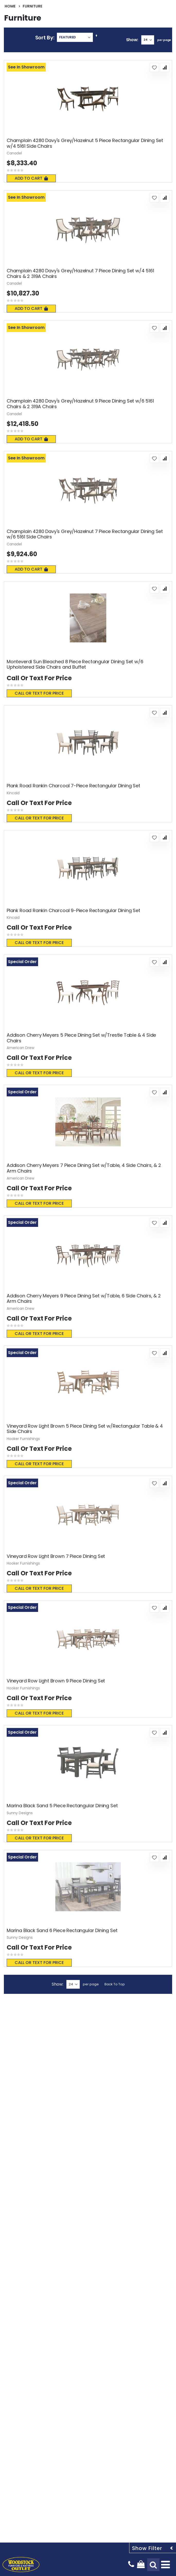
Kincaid (13, 793)
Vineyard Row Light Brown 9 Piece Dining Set (56, 1681)
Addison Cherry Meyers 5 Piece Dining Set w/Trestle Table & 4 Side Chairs (81, 1037)
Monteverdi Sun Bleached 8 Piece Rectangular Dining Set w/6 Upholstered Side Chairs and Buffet (75, 664)
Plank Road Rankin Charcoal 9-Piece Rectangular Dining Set (73, 910)
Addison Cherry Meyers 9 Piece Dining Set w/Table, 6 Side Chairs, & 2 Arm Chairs (84, 1298)
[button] (154, 67)
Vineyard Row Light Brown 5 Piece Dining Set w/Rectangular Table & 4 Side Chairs (85, 1428)
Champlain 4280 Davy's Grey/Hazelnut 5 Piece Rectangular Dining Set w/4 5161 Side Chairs (85, 143)
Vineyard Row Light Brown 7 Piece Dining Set (56, 1556)
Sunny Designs (20, 1812)
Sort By (44, 37)
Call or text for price (39, 693)
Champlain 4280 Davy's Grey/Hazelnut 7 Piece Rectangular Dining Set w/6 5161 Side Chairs (85, 534)
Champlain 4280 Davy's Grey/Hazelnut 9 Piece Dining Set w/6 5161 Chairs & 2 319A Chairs (80, 403)
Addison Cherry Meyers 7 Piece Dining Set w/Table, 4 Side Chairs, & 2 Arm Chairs (84, 1168)
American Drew (20, 1047)
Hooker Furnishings (23, 1438)
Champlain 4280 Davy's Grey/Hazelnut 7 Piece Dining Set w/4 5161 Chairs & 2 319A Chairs (80, 273)
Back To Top (114, 1984)
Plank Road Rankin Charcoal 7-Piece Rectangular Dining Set (73, 786)
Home (10, 6)
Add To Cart (31, 178)
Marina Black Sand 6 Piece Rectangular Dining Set (62, 1930)
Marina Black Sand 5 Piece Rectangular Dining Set (62, 1806)
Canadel (14, 153)
